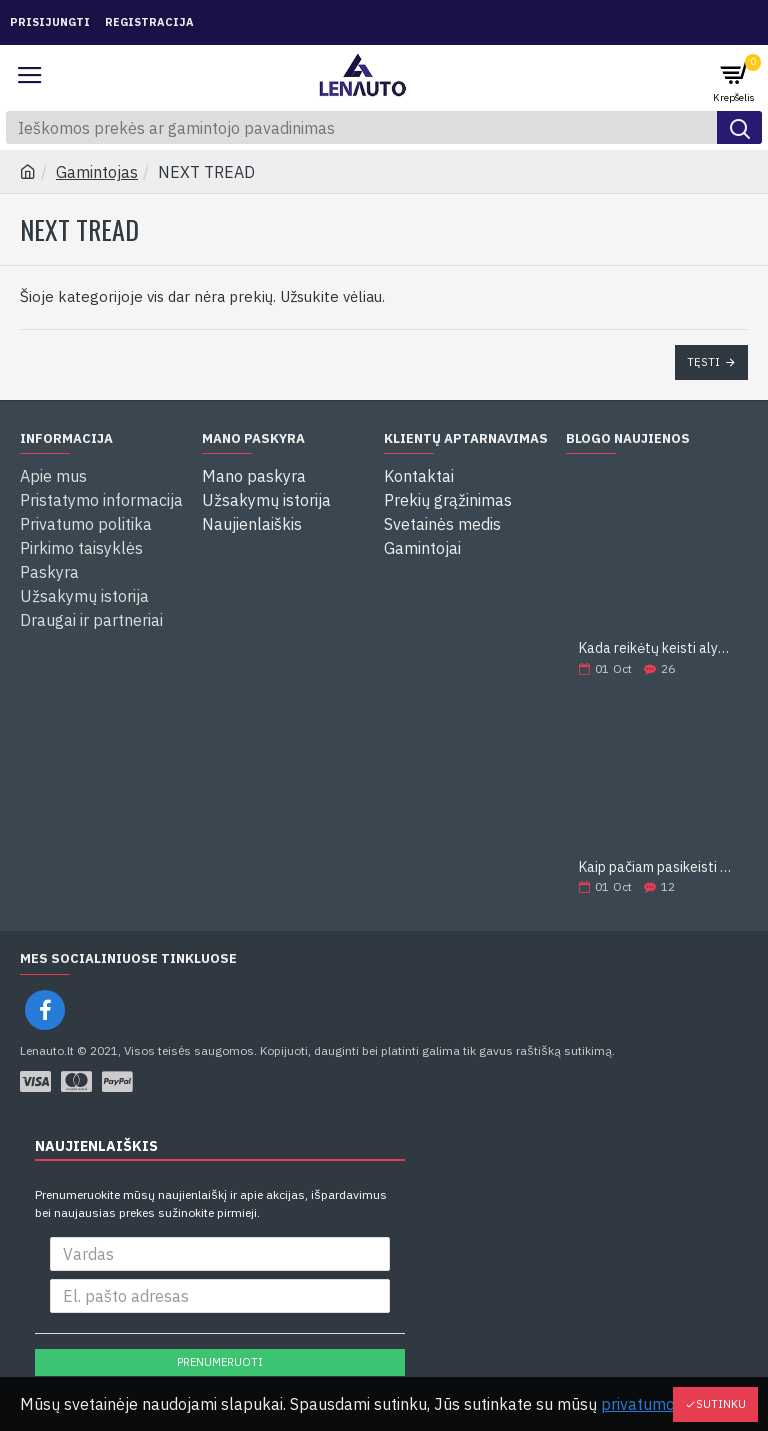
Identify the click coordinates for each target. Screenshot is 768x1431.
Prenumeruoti (220, 1362)
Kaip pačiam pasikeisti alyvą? (657, 867)
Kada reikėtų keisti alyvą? (657, 648)
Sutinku (721, 1404)
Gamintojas (97, 172)
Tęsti (703, 362)
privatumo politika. (668, 1404)
